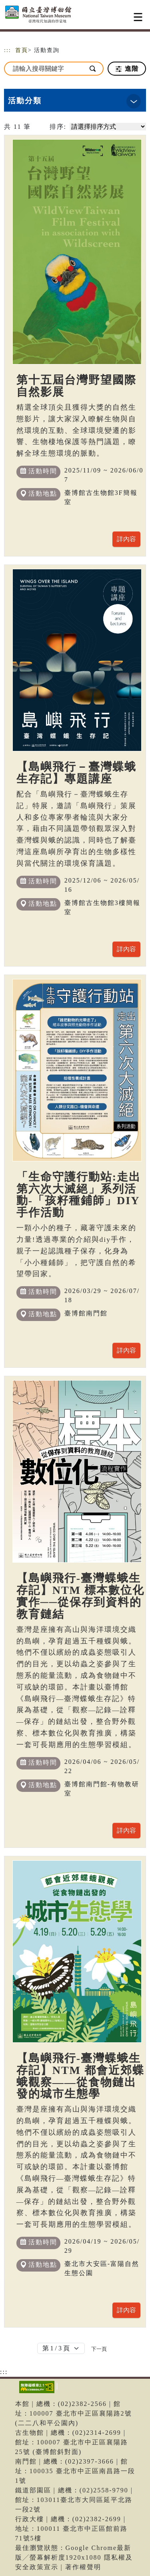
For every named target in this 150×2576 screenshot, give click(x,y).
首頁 (21, 50)
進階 (127, 68)
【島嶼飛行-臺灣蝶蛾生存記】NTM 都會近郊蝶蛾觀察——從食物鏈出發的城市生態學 (80, 2076)
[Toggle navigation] (138, 17)
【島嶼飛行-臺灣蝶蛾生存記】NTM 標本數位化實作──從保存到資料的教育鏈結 (80, 1596)
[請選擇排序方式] (108, 126)
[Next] (99, 2349)
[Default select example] (61, 2348)
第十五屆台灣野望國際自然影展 (76, 386)
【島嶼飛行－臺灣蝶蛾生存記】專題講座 (76, 773)
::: (7, 50)
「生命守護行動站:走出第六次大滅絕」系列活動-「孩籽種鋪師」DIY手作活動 (78, 1195)
